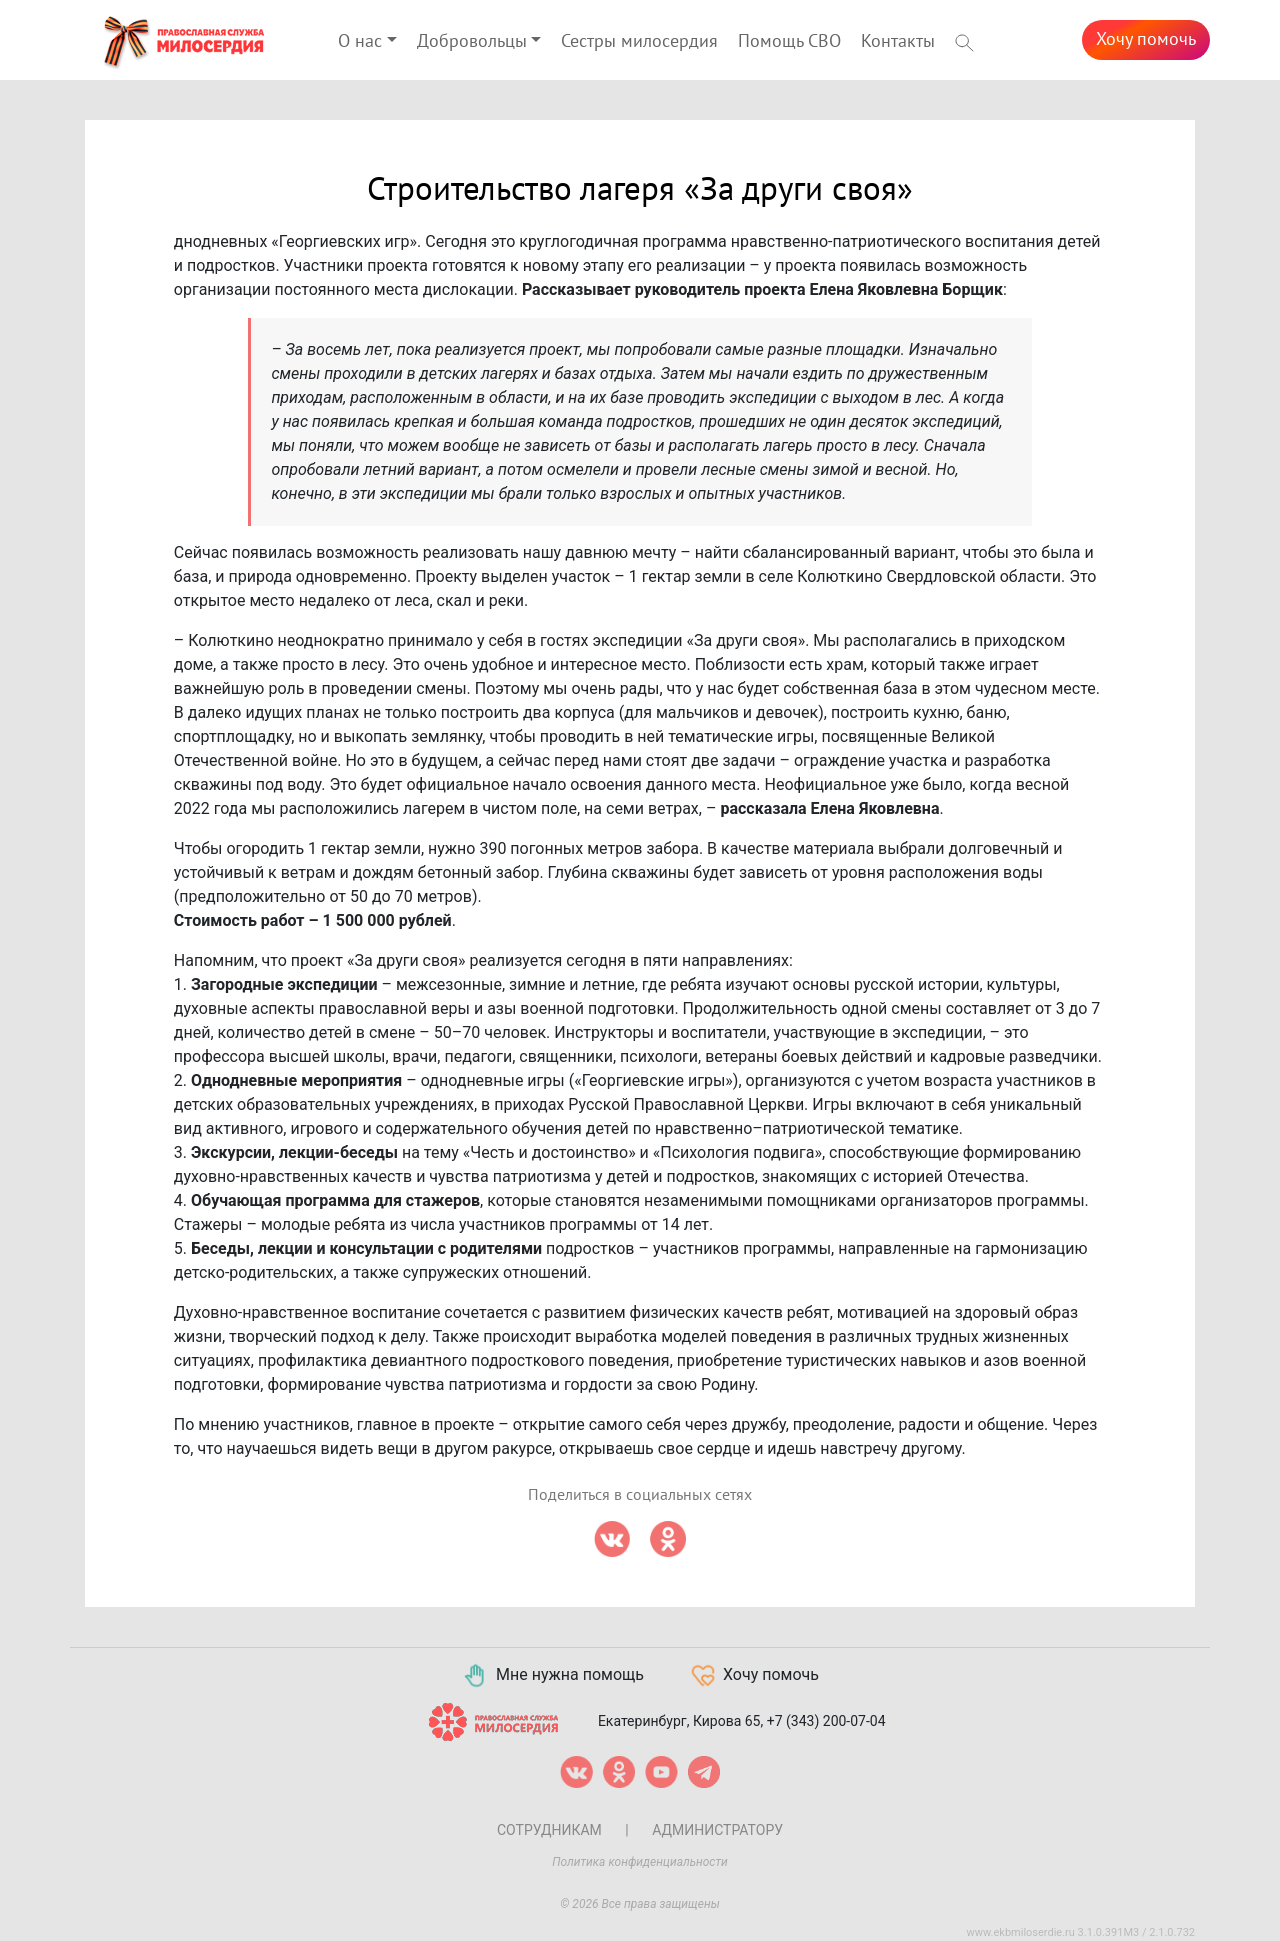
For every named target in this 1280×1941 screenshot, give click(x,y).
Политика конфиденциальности (640, 1862)
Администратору (717, 1830)
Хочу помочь (1146, 39)
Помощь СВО (789, 41)
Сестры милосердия (639, 41)
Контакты (898, 41)
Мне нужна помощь (552, 1676)
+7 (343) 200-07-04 (826, 1720)
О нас (360, 41)
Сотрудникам (549, 1830)
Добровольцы (472, 41)
